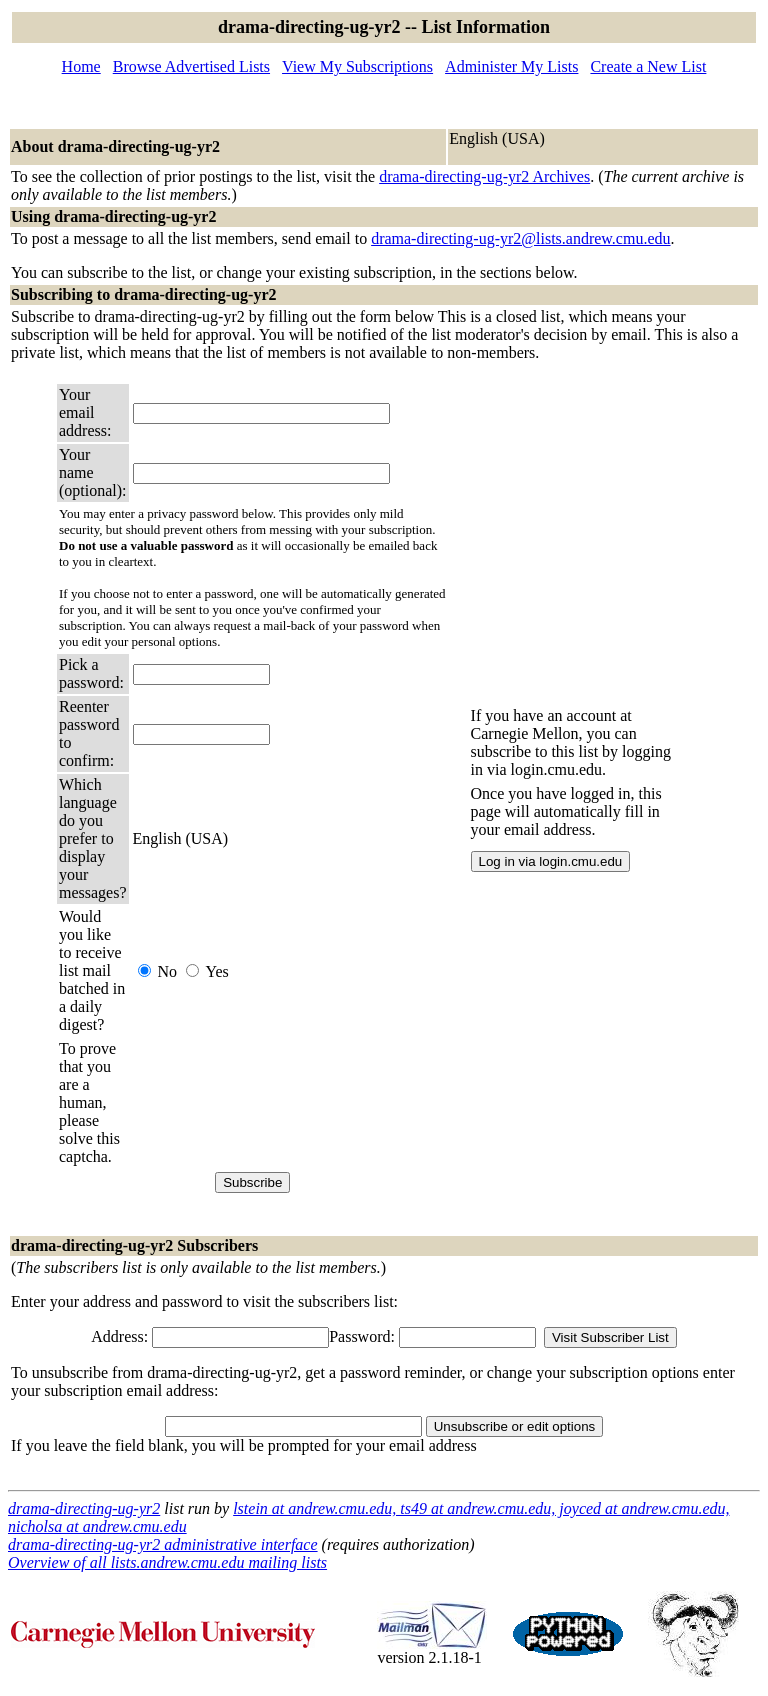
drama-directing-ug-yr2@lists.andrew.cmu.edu (520, 238)
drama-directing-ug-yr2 (84, 1508)
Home (81, 66)
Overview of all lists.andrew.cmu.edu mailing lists (167, 1562)
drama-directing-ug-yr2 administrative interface (163, 1544)
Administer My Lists (511, 66)
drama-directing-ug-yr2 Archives (484, 176)
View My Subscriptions (357, 66)
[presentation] (285, 1103)
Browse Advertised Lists (191, 66)
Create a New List (648, 66)
